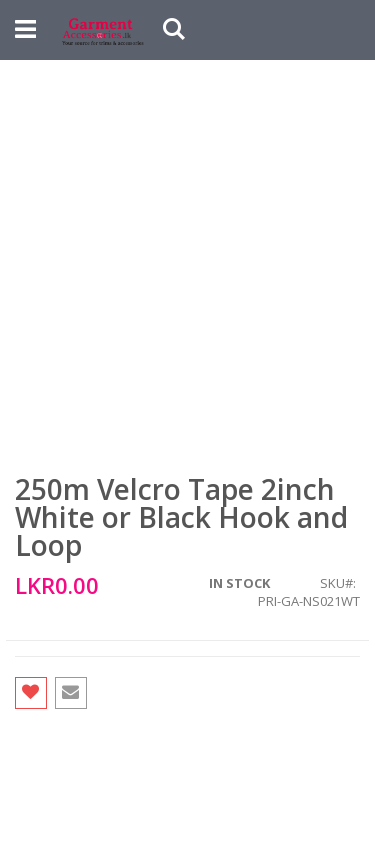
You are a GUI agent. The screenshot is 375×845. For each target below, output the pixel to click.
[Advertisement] (187, 257)
